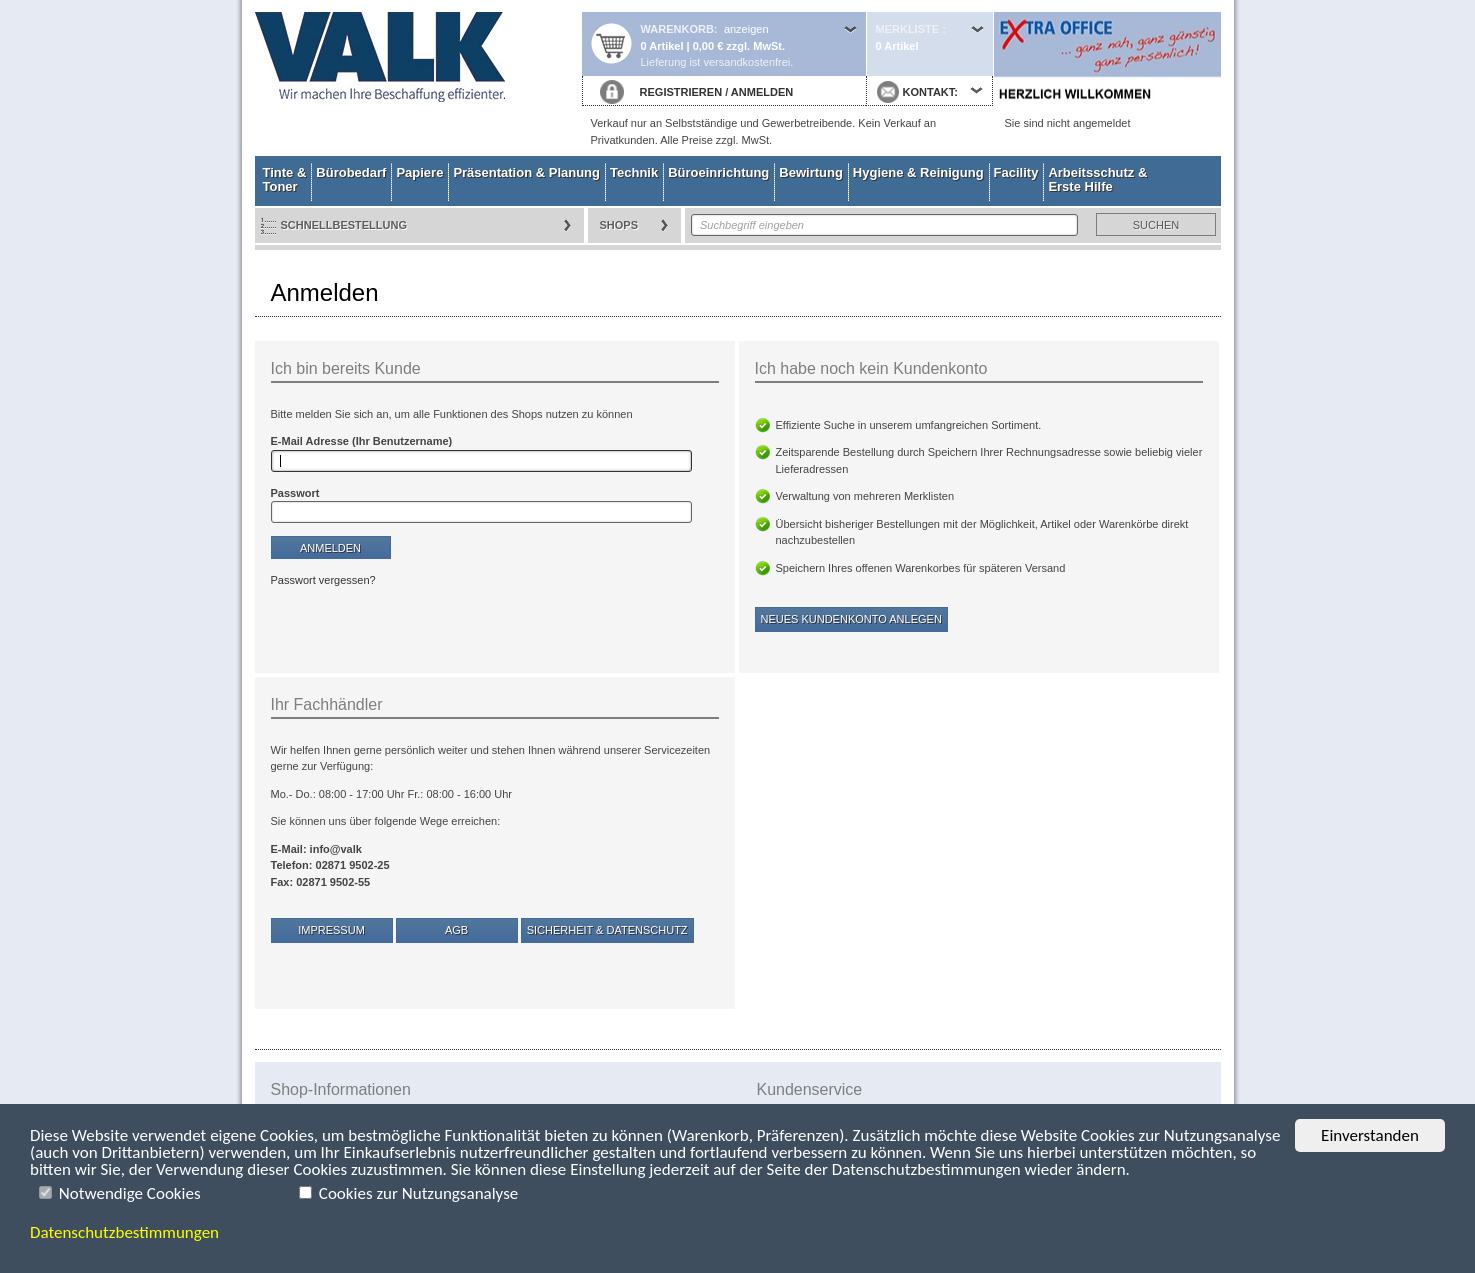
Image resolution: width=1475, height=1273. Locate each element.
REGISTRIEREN (681, 92)
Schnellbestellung (344, 225)
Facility (1016, 172)
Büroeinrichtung (718, 172)
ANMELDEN (762, 92)
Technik (634, 172)
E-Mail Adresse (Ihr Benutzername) (362, 441)
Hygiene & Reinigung (918, 172)
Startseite (418, 78)
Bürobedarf (351, 172)
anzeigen (746, 29)
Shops (619, 225)
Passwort (295, 493)
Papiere (419, 172)
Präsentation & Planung (526, 172)
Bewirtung (811, 172)
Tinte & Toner (285, 179)
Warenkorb (677, 29)
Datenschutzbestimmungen (124, 1232)
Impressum (331, 930)
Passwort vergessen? (323, 580)
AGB (456, 930)
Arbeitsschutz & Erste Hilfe (1097, 179)
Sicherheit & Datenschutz (607, 930)
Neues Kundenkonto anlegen (851, 619)
